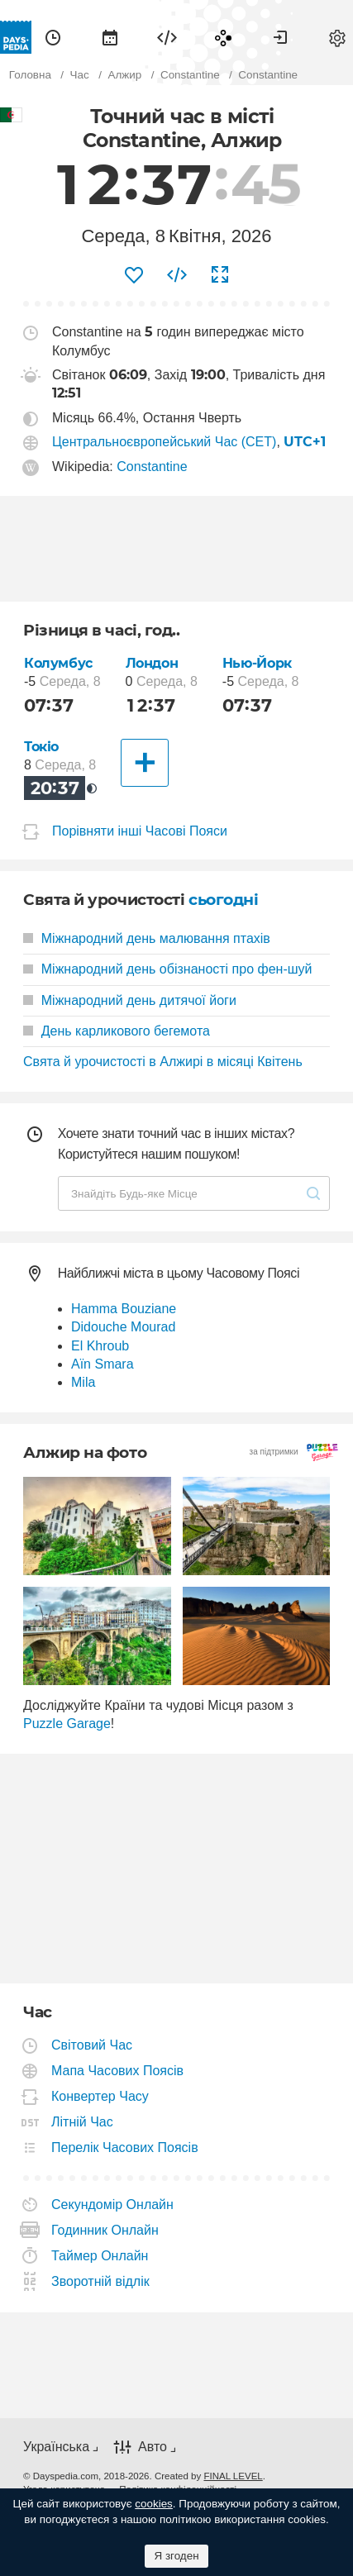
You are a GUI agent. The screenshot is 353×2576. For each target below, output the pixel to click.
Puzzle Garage (67, 1724)
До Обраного (134, 275)
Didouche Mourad (123, 1327)
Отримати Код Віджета (177, 275)
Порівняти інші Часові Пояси (139, 831)
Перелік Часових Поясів (125, 2147)
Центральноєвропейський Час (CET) (164, 442)
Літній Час (82, 2122)
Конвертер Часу (100, 2096)
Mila (83, 1382)
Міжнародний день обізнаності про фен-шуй (167, 969)
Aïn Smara (102, 1364)
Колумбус (58, 663)
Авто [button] (152, 2447)
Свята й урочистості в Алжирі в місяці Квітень (163, 1062)
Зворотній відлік (101, 2281)
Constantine (152, 466)
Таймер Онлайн (100, 2256)
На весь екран (220, 275)
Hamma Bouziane (123, 1309)
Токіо (41, 747)
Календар (110, 37)
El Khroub (100, 1346)
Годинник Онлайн (105, 2230)
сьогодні (223, 899)
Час (53, 37)
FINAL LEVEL (232, 2476)
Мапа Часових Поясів (118, 2071)
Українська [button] (56, 2447)
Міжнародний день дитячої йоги (129, 1000)
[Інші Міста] (145, 763)
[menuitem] (53, 37)
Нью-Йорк (257, 663)
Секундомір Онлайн (113, 2204)
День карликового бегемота (116, 1031)
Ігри (223, 37)
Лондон (152, 663)
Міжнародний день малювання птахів (146, 938)
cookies (154, 2503)
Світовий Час (92, 2045)
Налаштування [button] (337, 37)
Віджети (167, 37)
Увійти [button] (280, 37)
